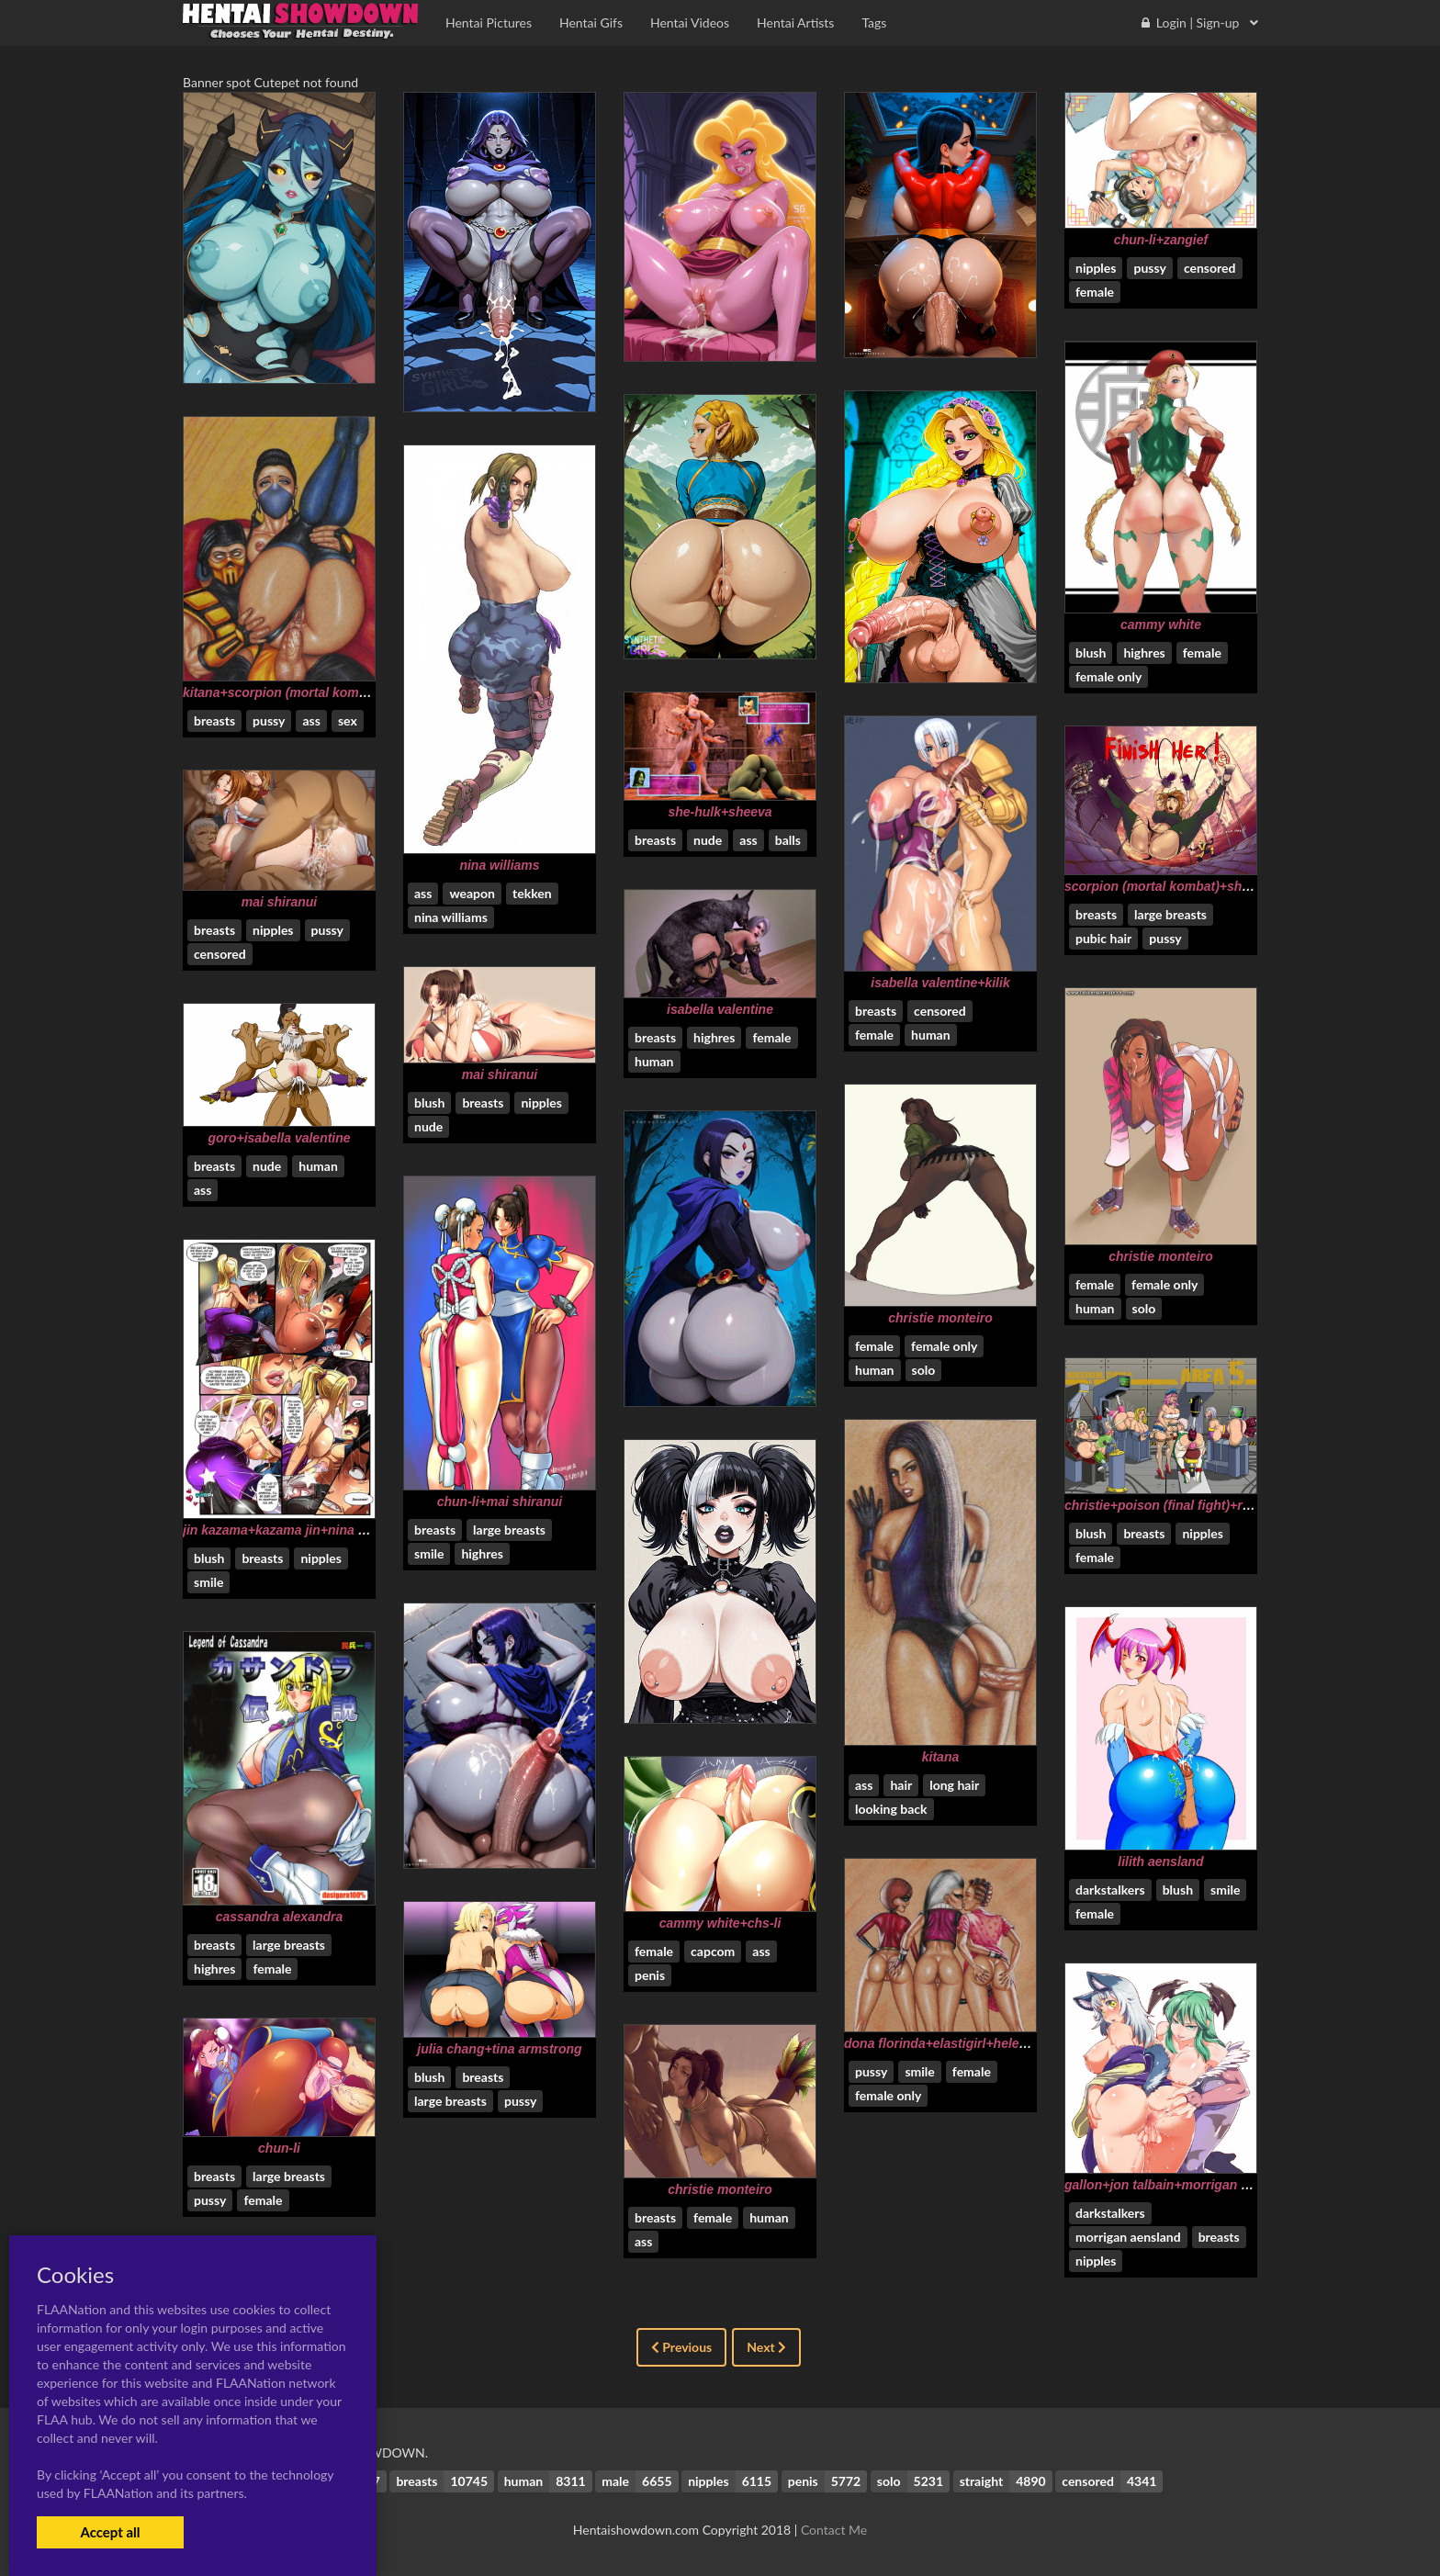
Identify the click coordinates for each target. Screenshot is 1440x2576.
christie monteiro (1160, 1256)
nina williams (499, 865)
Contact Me (834, 2529)
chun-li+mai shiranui (500, 1501)
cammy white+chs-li (720, 1923)
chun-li (279, 2148)
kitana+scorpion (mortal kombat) (282, 692)
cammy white (1160, 624)
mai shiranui (279, 901)
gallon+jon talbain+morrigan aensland (1180, 2184)
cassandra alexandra (279, 1916)
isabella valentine (720, 1009)
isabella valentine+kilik (940, 982)
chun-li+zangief (1161, 239)
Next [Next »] (766, 2347)
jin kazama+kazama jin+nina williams (295, 1530)
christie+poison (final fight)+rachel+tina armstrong (1218, 1505)
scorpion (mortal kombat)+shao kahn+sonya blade (1218, 886)
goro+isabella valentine (279, 1138)
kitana (940, 1756)
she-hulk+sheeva (719, 811)
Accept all (110, 2532)
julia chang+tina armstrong (499, 2049)
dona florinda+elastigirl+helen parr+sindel (972, 2043)
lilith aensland (1160, 1861)
